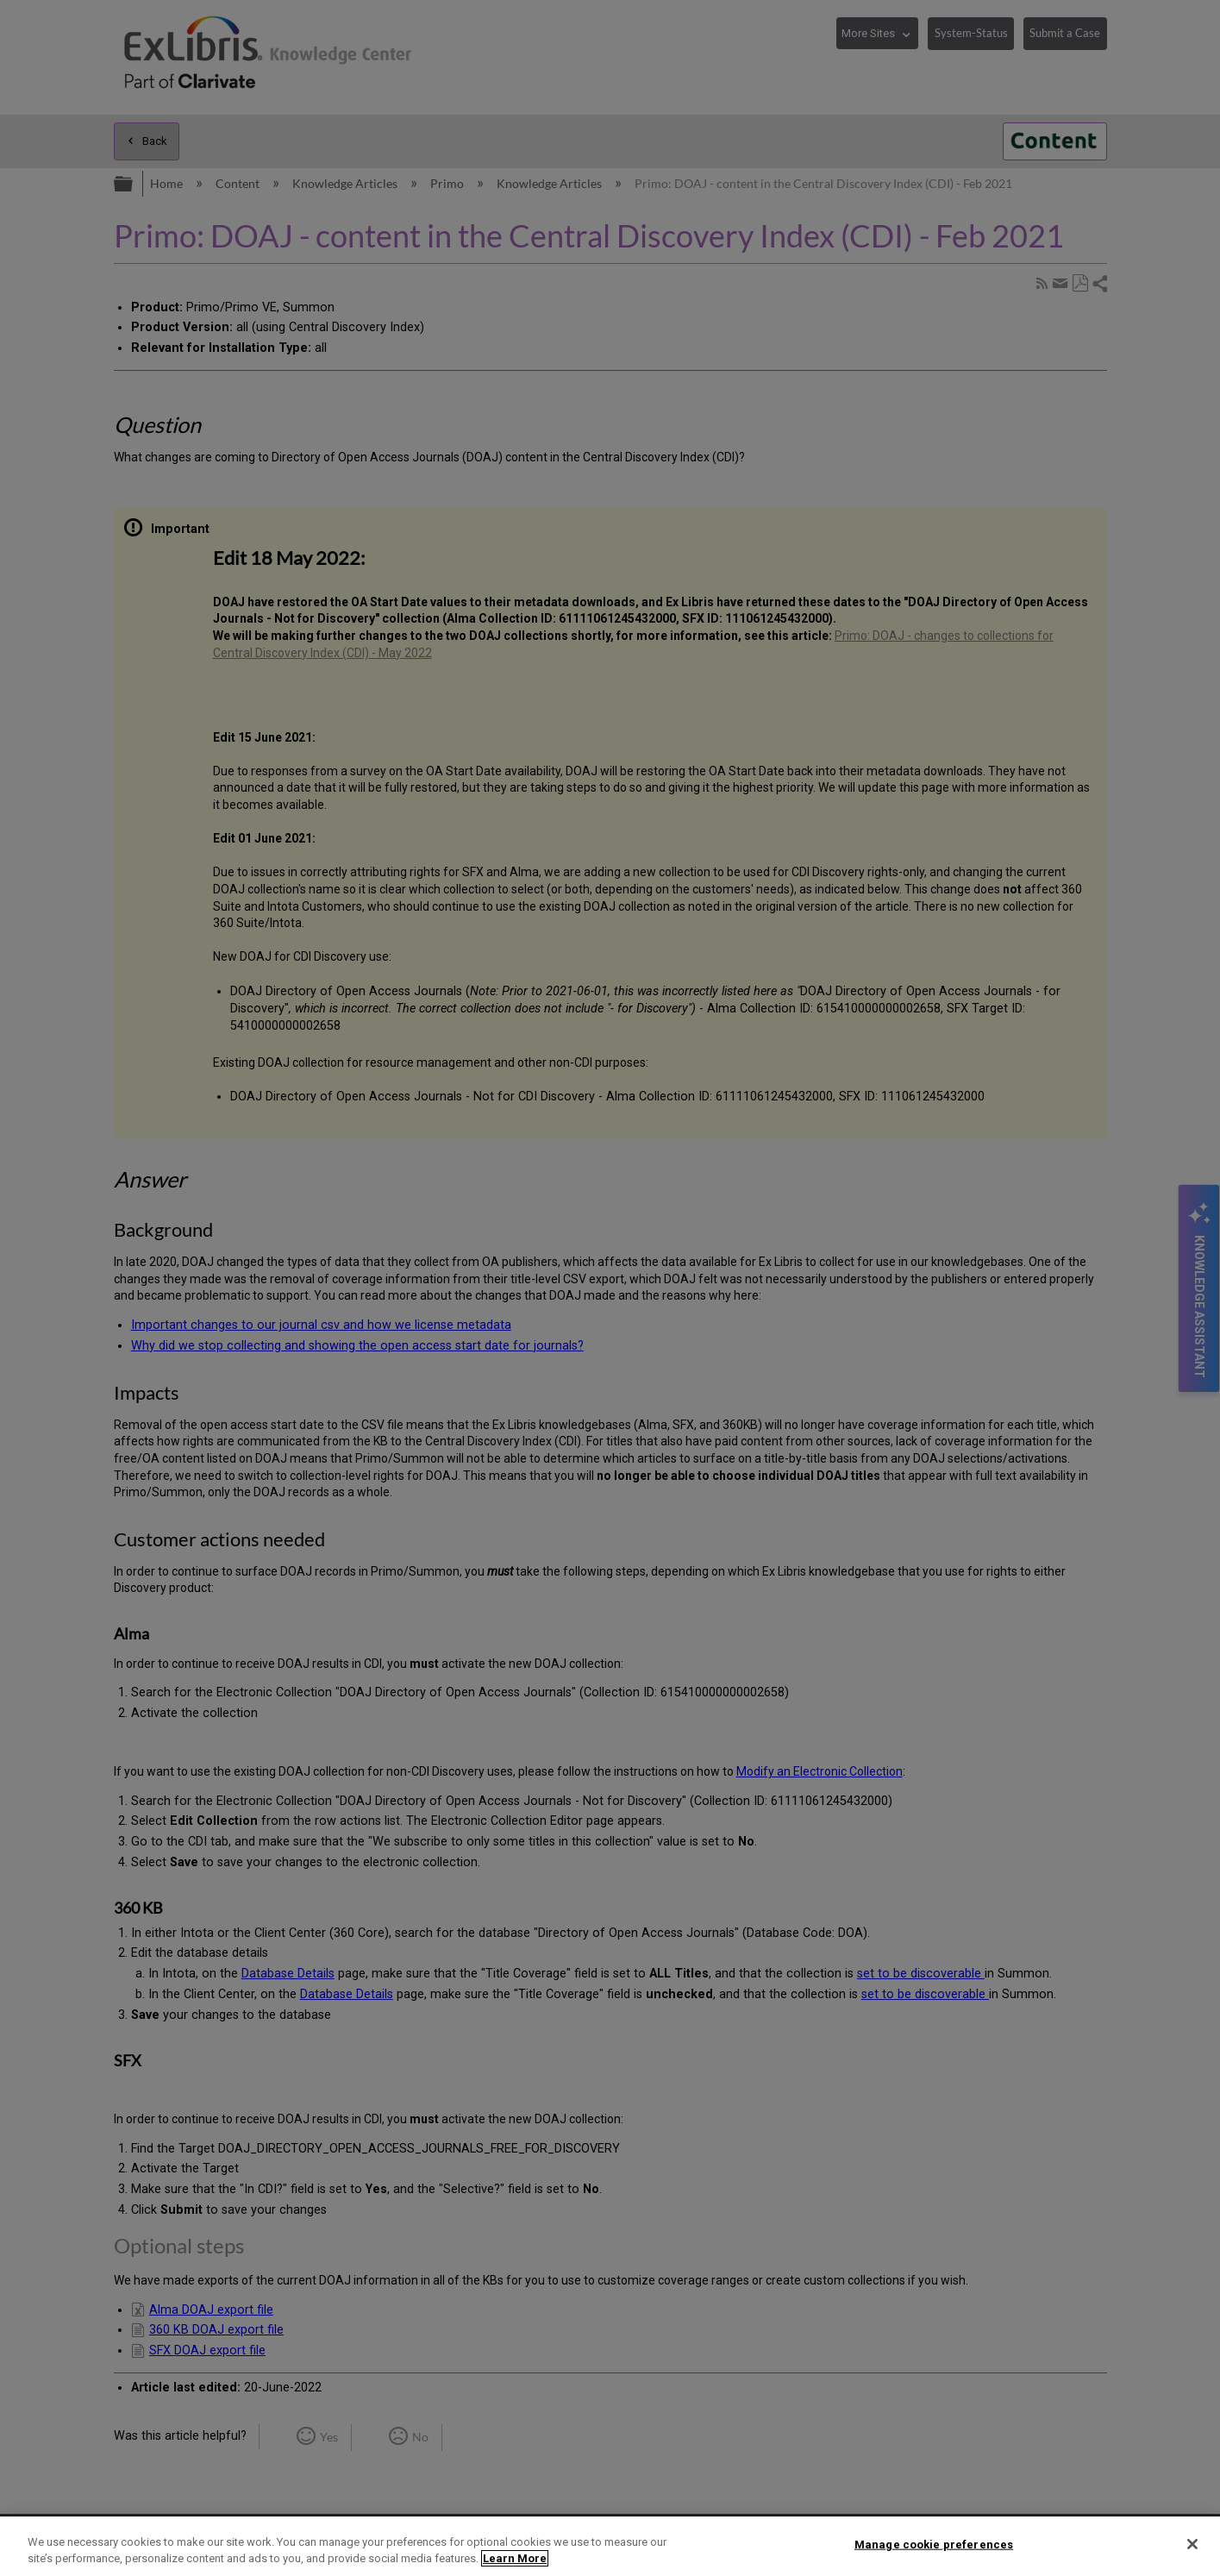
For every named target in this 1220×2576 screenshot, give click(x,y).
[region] (610, 2546)
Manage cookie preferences (933, 2544)
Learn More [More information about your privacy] (515, 2558)
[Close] (1192, 2544)
